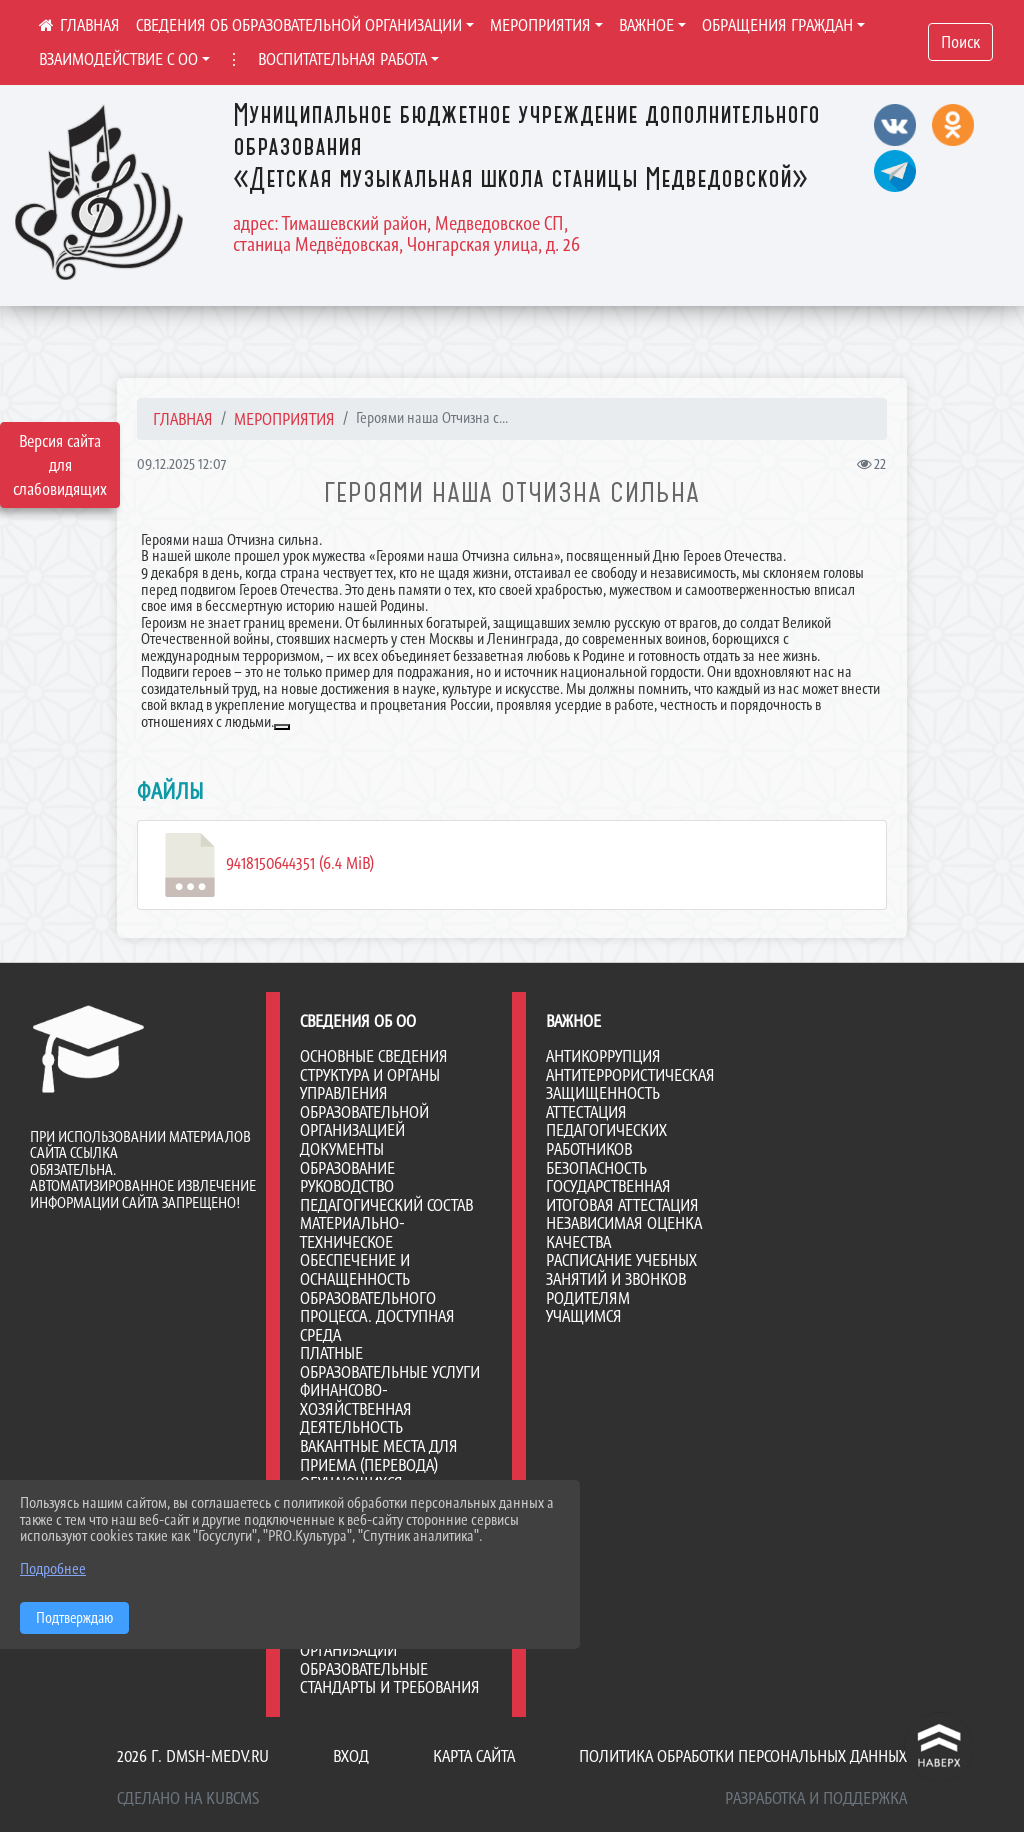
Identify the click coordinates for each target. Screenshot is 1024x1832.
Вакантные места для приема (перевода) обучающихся (379, 1464)
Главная (183, 419)
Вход (351, 1756)
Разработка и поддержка (816, 1798)
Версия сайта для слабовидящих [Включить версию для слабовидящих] (60, 465)
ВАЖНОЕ (646, 25)
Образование (347, 1168)
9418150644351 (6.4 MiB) (266, 865)
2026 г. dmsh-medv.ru (193, 1756)
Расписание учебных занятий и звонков (621, 1269)
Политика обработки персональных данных (743, 1756)
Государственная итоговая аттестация (622, 1195)
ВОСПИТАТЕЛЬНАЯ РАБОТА (342, 59)
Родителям (588, 1298)
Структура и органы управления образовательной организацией (370, 1103)
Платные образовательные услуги (390, 1362)
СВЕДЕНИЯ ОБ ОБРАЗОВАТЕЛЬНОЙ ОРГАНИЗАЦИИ (299, 25)
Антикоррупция (603, 1056)
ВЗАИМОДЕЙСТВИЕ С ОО (118, 59)
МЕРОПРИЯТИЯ (540, 25)
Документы (342, 1149)
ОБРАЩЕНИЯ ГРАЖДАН (777, 25)
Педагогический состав (386, 1205)
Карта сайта (474, 1756)
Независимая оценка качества (624, 1232)
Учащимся (584, 1316)
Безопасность (596, 1168)
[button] (282, 727)
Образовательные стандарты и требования (390, 1678)
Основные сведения (374, 1056)
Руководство (347, 1186)
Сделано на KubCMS (188, 1798)
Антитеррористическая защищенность (630, 1084)
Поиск (960, 42)
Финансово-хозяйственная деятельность (356, 1408)
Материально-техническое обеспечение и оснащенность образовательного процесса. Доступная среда (377, 1278)
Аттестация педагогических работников (606, 1130)
